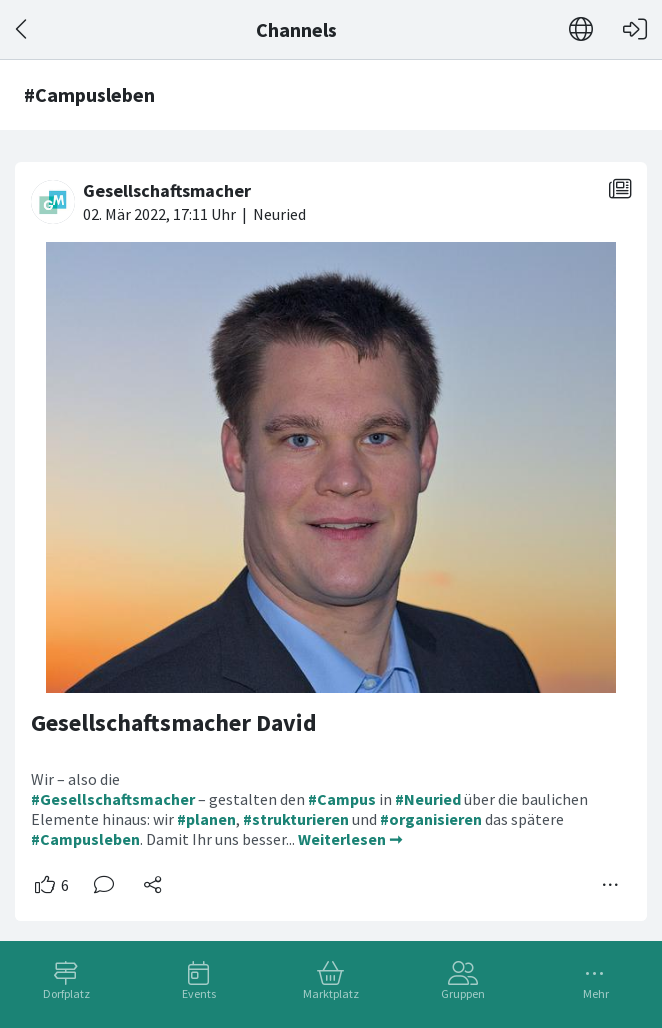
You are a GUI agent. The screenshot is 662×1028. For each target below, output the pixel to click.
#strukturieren (296, 819)
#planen (206, 819)
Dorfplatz (66, 993)
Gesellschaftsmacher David (174, 722)
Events (199, 993)
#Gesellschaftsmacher (113, 799)
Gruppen (463, 993)
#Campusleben (85, 839)
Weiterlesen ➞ (350, 839)
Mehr (596, 993)
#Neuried (428, 799)
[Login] (635, 29)
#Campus (342, 799)
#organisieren (431, 819)
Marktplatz (331, 993)
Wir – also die (75, 779)
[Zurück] (22, 29)
